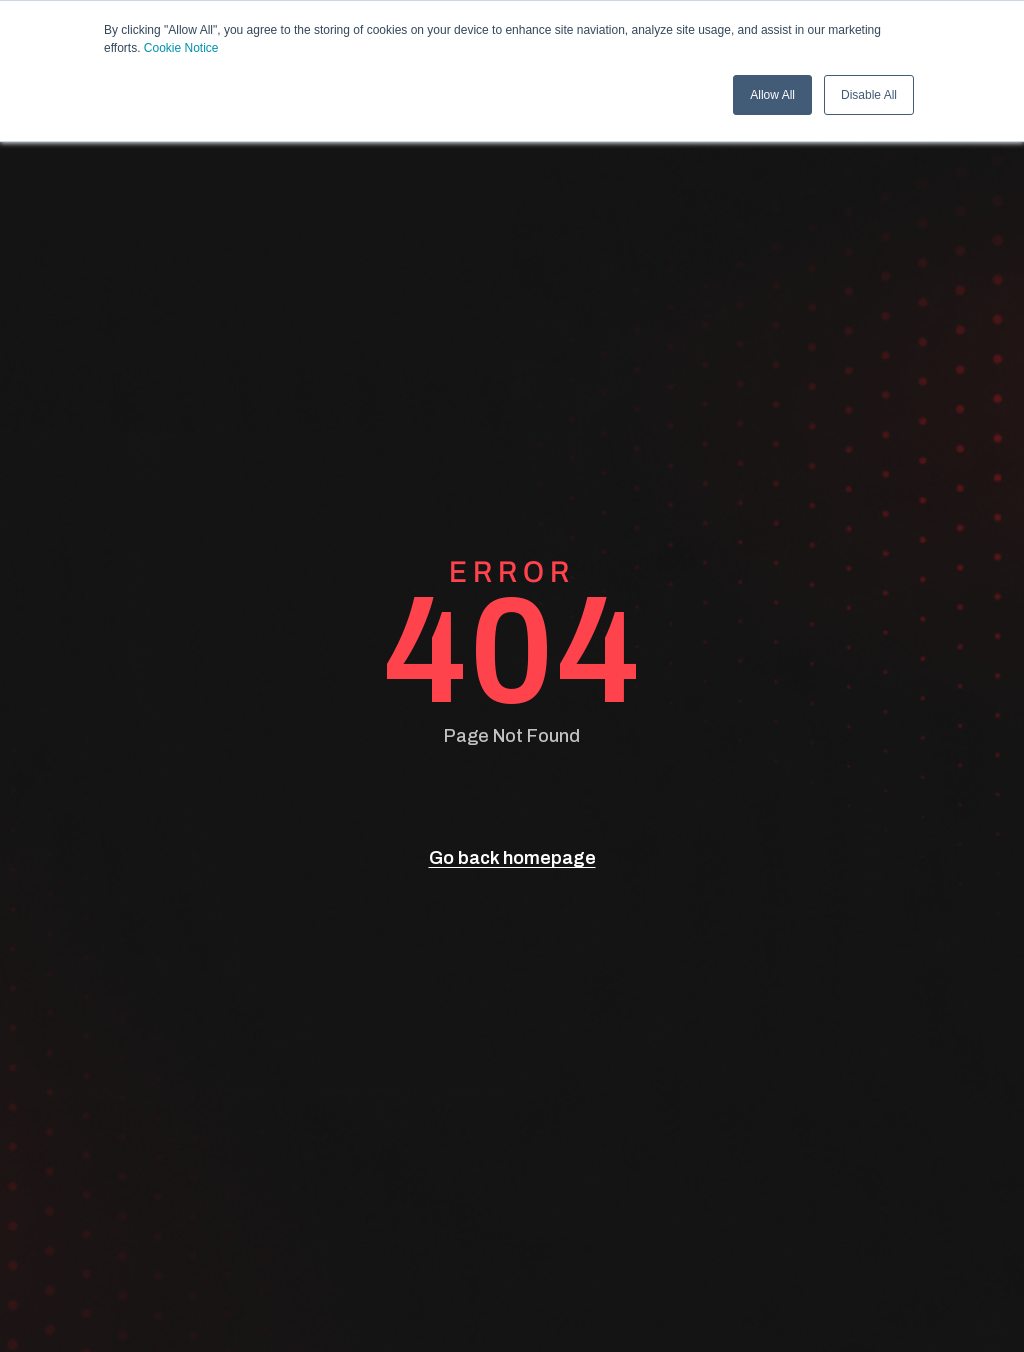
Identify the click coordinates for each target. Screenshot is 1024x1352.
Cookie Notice (181, 48)
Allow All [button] (772, 95)
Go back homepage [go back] (512, 858)
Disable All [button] (869, 95)
